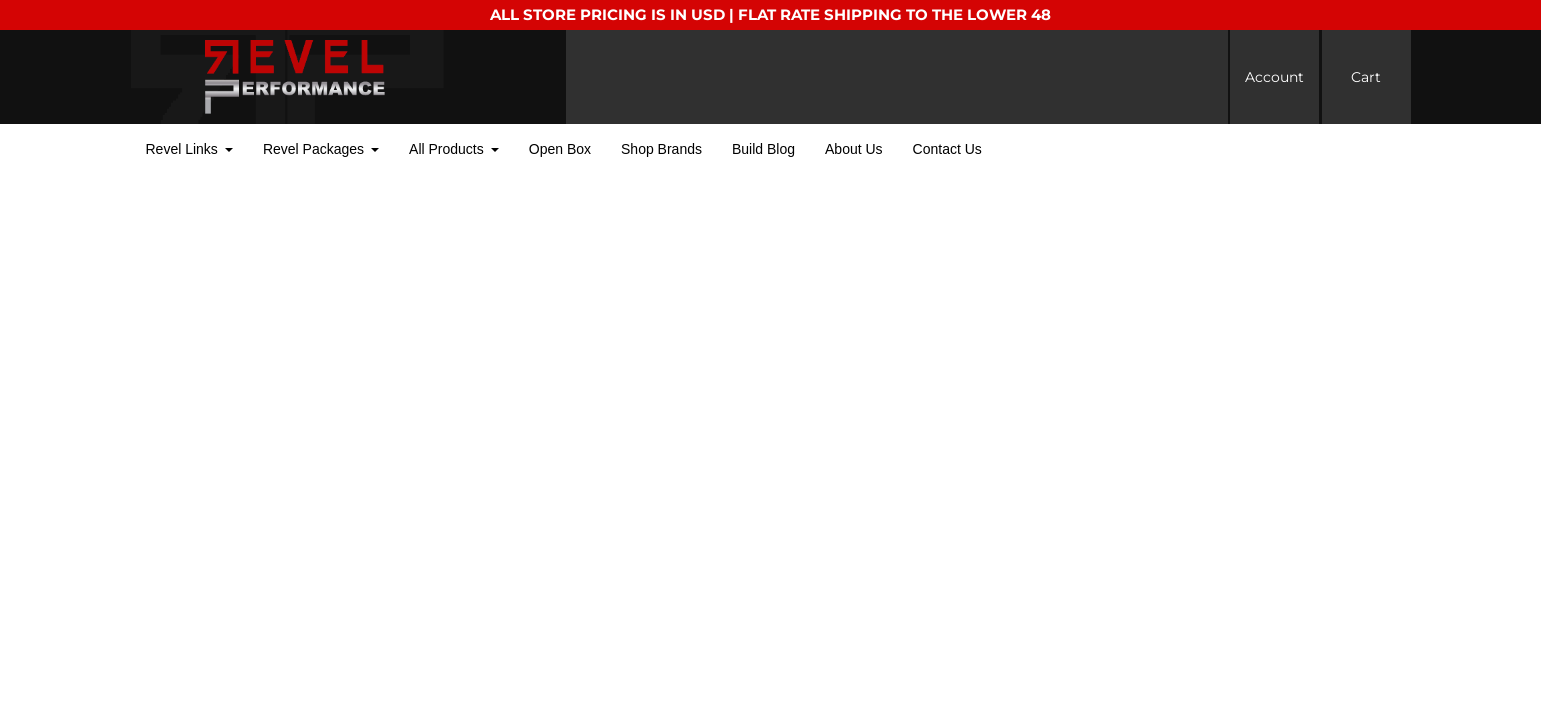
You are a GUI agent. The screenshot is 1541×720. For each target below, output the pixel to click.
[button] (189, 149)
